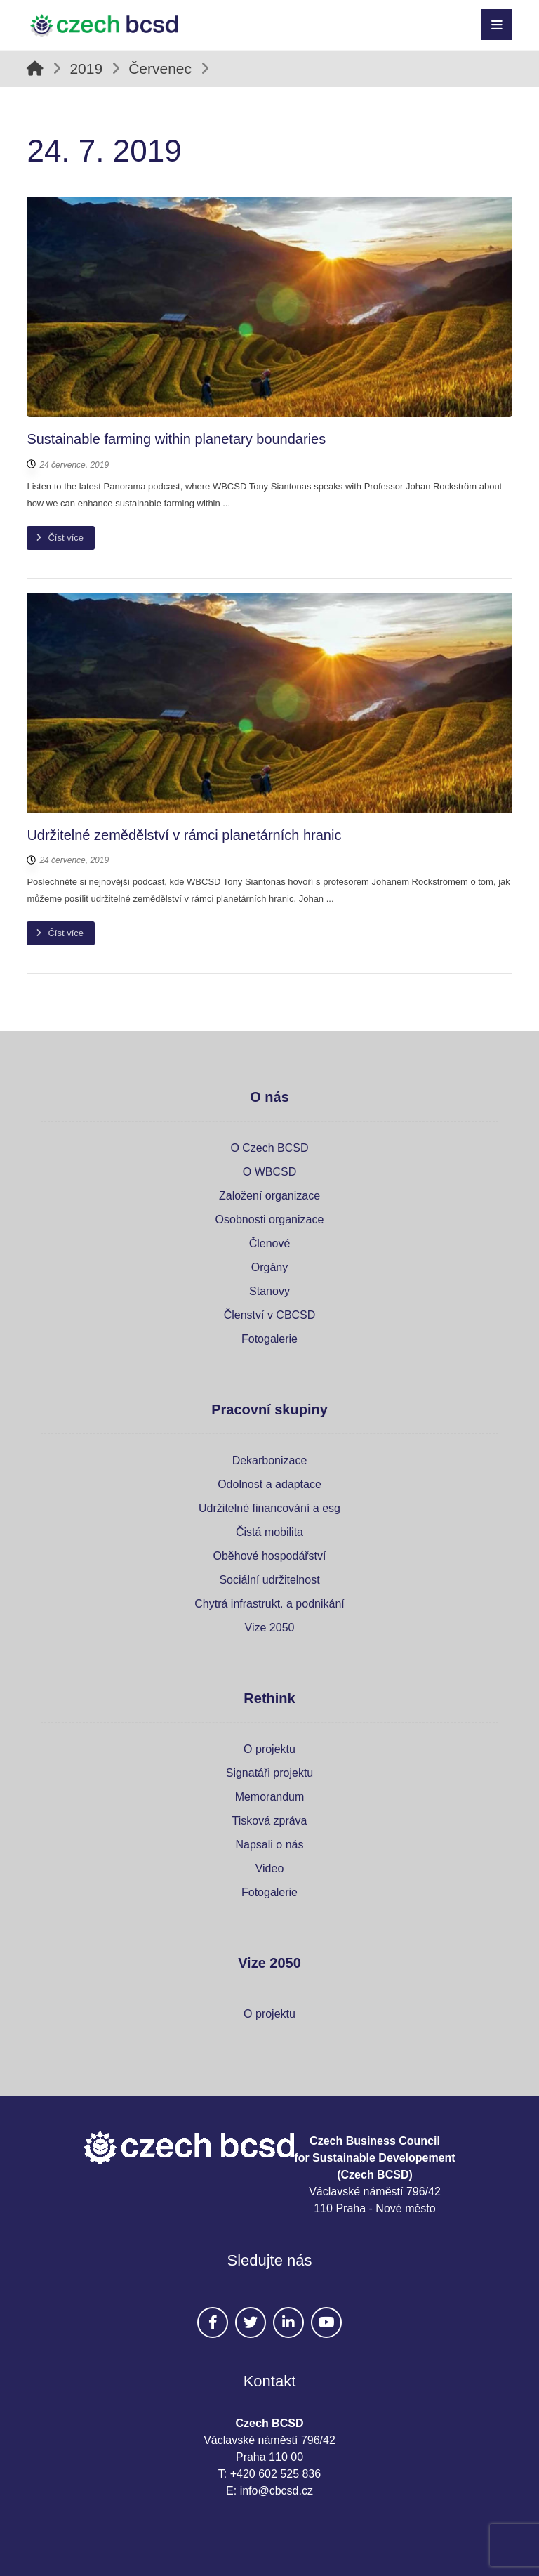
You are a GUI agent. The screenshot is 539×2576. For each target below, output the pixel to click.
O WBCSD (269, 1172)
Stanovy (269, 1291)
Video (269, 1868)
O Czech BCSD (269, 1148)
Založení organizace (269, 1196)
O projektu (269, 1749)
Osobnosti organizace (269, 1219)
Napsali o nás (270, 1845)
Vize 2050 (270, 1628)
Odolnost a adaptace (269, 1484)
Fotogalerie (269, 1339)
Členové (270, 1243)
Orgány (269, 1267)
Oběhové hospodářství (269, 1556)
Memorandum (270, 1797)
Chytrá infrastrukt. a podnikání (269, 1604)
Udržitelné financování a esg (269, 1508)
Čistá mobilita (269, 1532)
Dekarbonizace (269, 1460)
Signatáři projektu (270, 1773)
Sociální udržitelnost (269, 1580)
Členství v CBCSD (270, 1315)
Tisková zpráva (269, 1821)
